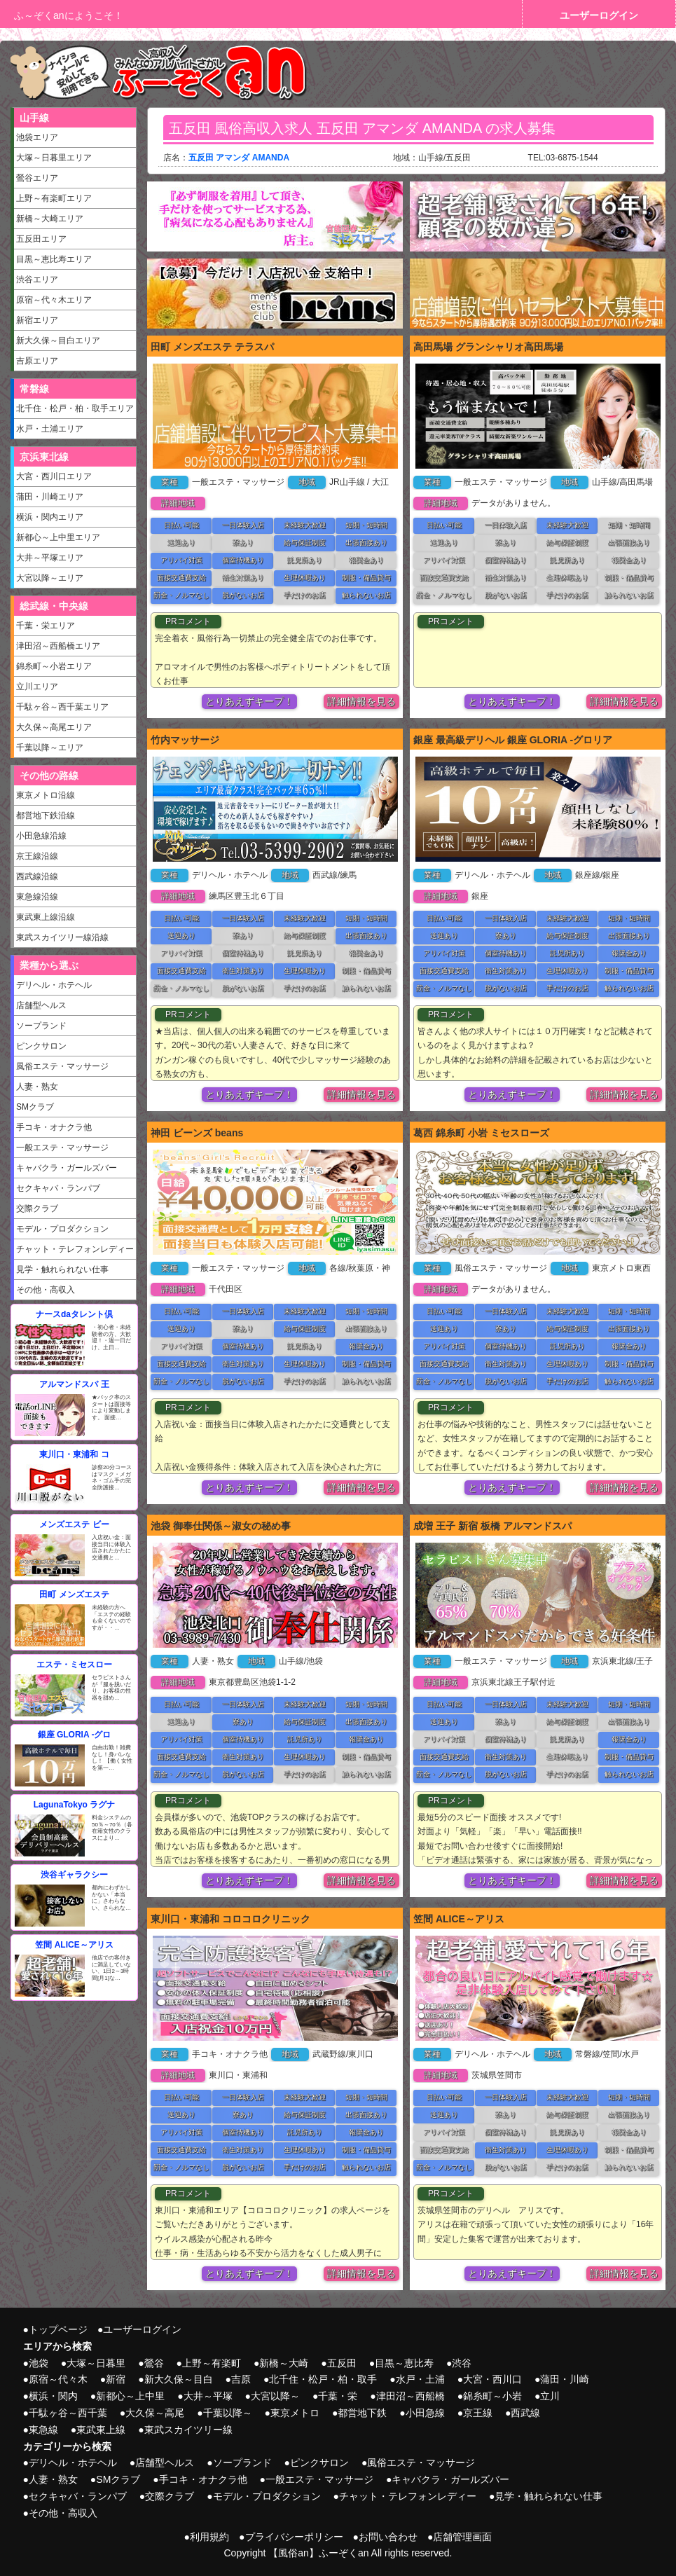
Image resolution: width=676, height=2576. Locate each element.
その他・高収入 (45, 1290)
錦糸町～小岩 (492, 2396)
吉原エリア (37, 361)
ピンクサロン (41, 1046)
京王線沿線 (37, 856)
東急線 (43, 2429)
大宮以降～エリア (49, 578)
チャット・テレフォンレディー (75, 1249)
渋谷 (461, 2363)
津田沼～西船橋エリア (58, 646)
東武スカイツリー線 (188, 2429)
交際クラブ (37, 1208)
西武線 (525, 2412)
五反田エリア (41, 239)
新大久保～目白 (178, 2379)
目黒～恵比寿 (404, 2363)
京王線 (477, 2412)
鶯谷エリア (37, 178)
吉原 (241, 2379)
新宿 (115, 2379)
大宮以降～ (275, 2396)
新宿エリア (37, 320)
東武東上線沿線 (45, 917)
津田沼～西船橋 (410, 2396)
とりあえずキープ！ (249, 701)
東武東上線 (100, 2429)
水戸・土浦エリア (49, 429)
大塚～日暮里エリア (54, 158)
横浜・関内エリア (49, 517)
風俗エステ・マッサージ (62, 1066)
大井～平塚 (208, 2396)
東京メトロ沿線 (45, 795)
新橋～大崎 (283, 2363)
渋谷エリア (37, 279)
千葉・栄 (337, 2396)
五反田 (342, 2363)
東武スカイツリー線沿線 (62, 937)
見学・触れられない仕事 (62, 1269)
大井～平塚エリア (49, 558)
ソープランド (41, 1026)
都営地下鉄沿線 (45, 815)
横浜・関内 (53, 2396)
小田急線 (425, 2412)
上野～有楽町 (211, 2363)
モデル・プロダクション (62, 1229)
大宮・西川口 (492, 2379)
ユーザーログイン (599, 15)
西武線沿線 (37, 876)
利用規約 (209, 2536)
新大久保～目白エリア (58, 340)
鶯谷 (154, 2363)
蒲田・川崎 (564, 2379)
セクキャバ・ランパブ (58, 1188)
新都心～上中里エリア (58, 537)
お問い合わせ (388, 2536)
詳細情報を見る (361, 701)
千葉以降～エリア (49, 747)
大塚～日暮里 (96, 2363)
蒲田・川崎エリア (49, 497)
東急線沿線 (37, 897)
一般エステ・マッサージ (62, 1147)
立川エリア (37, 686)
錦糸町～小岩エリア (54, 666)
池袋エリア (37, 137)
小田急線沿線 (41, 836)
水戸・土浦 (420, 2379)
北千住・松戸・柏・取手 (323, 2379)
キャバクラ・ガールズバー (66, 1168)
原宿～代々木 (58, 2379)
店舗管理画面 (462, 2536)
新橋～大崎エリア (49, 218)
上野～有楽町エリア (54, 198)
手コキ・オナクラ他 (54, 1127)
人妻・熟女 (37, 1086)
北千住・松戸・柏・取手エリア (75, 408)
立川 (550, 2396)
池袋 (38, 2363)
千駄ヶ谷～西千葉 (68, 2412)
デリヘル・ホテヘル (54, 985)
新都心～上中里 (130, 2396)
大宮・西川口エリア (54, 476)
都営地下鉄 (362, 2412)
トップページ (58, 2329)
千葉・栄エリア (45, 626)
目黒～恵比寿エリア (54, 259)
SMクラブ (35, 1107)
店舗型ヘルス (41, 1005)
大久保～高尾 (154, 2412)
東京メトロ (294, 2412)
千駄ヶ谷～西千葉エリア (62, 707)
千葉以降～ (227, 2412)
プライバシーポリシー (294, 2536)
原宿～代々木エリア (54, 300)
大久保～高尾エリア (54, 727)
